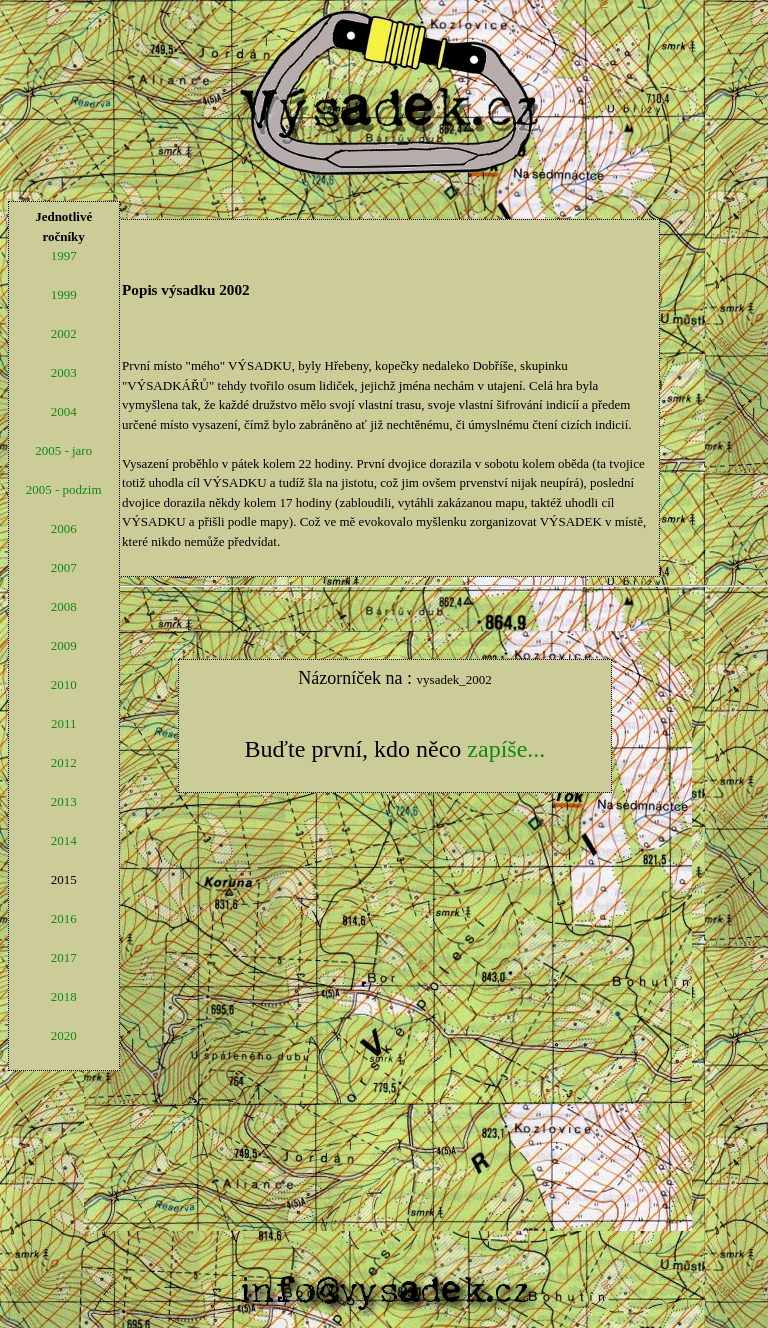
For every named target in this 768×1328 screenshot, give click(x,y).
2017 (64, 957)
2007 (64, 567)
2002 (64, 333)
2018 (64, 996)
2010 (64, 684)
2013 (64, 801)
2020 (64, 1035)
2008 (64, 606)
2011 (64, 723)
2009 (64, 645)
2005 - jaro (63, 450)
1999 (64, 294)
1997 (64, 255)
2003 (64, 372)
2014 (64, 840)
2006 (64, 528)
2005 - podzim (64, 489)
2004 (64, 411)
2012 (64, 762)
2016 (64, 918)
